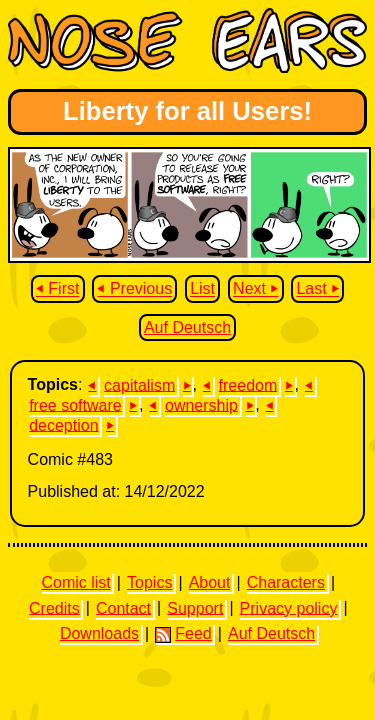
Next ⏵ (255, 289)
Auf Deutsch (187, 327)
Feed (183, 634)
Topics (149, 582)
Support (195, 607)
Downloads (99, 633)
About (210, 582)
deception (63, 424)
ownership (201, 404)
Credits (54, 607)
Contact (123, 607)
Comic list (75, 582)
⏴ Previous (134, 289)
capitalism (139, 384)
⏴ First (58, 289)
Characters (286, 582)
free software (75, 404)
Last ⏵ (317, 289)
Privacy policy (289, 607)
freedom (248, 384)
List (202, 289)
